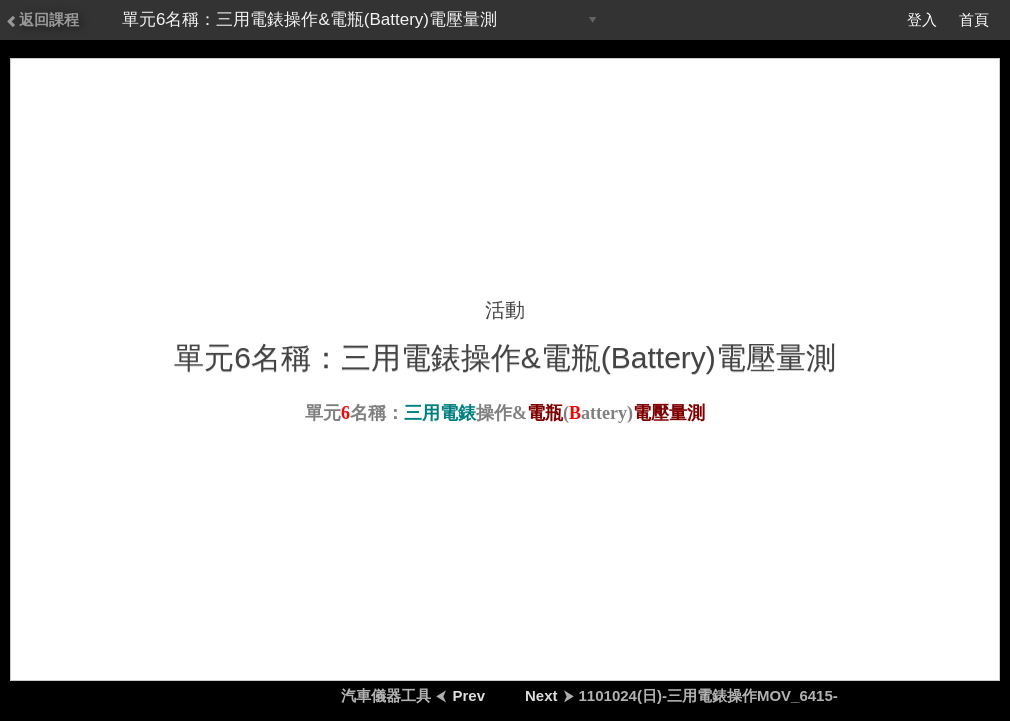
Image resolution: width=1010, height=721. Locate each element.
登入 (922, 19)
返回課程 (42, 19)
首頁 (974, 19)
